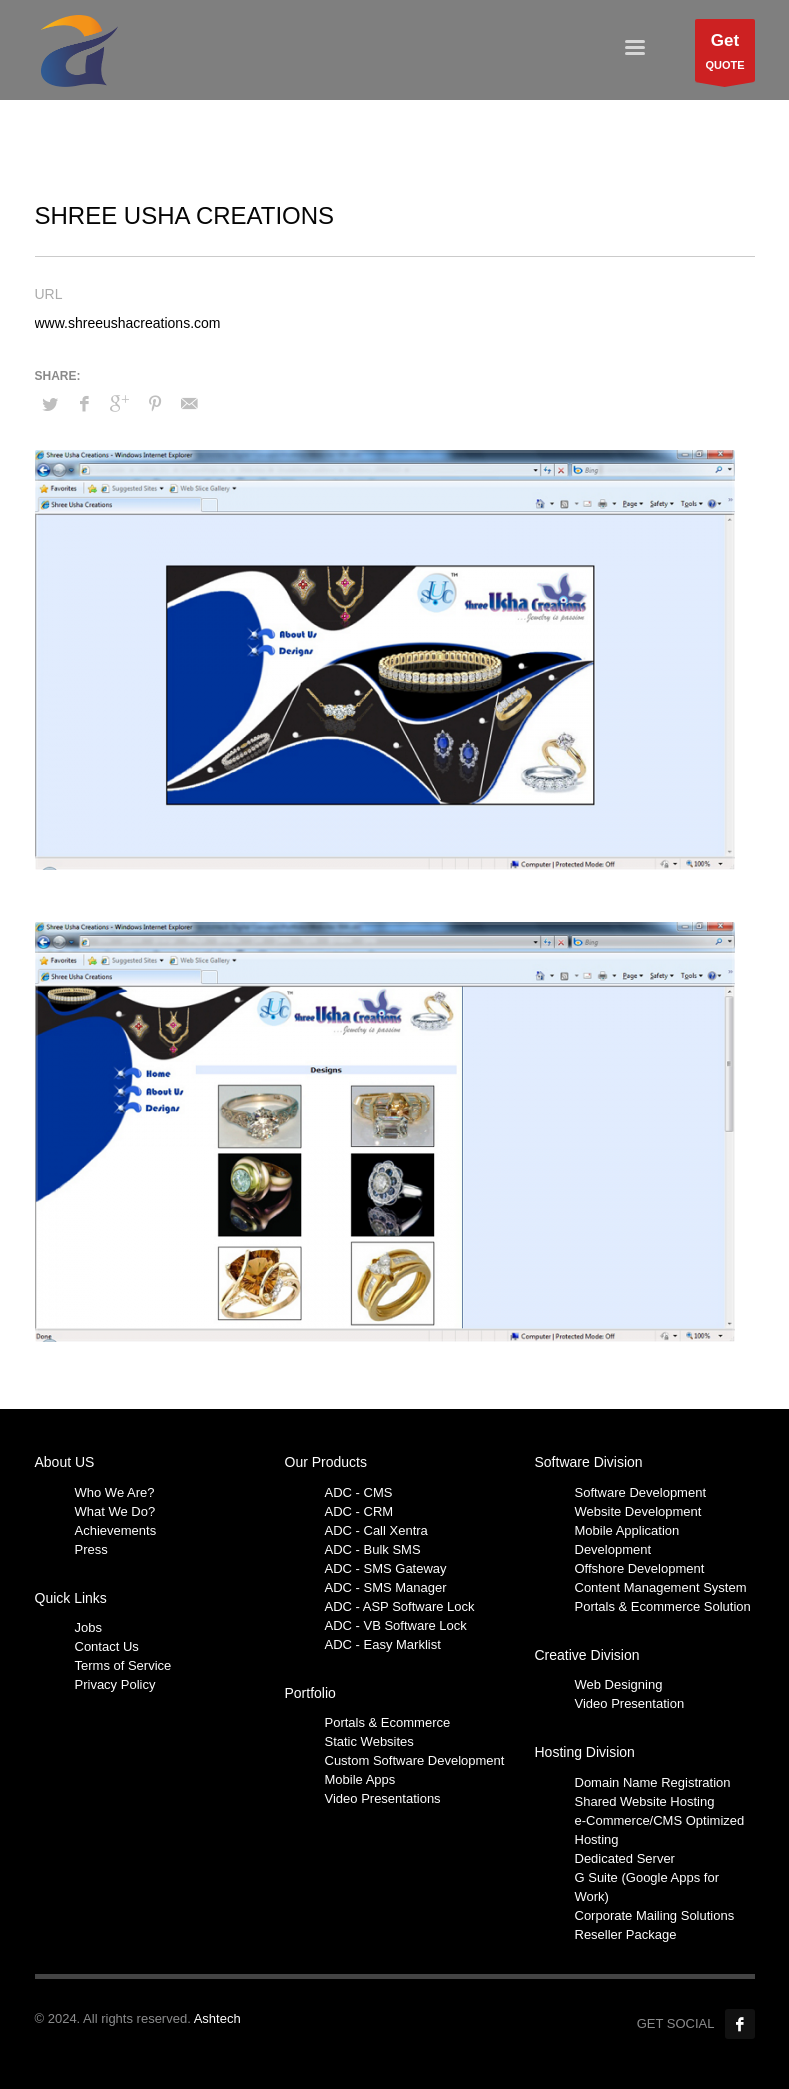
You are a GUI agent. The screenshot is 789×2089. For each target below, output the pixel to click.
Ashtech (217, 2018)
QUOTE (724, 55)
